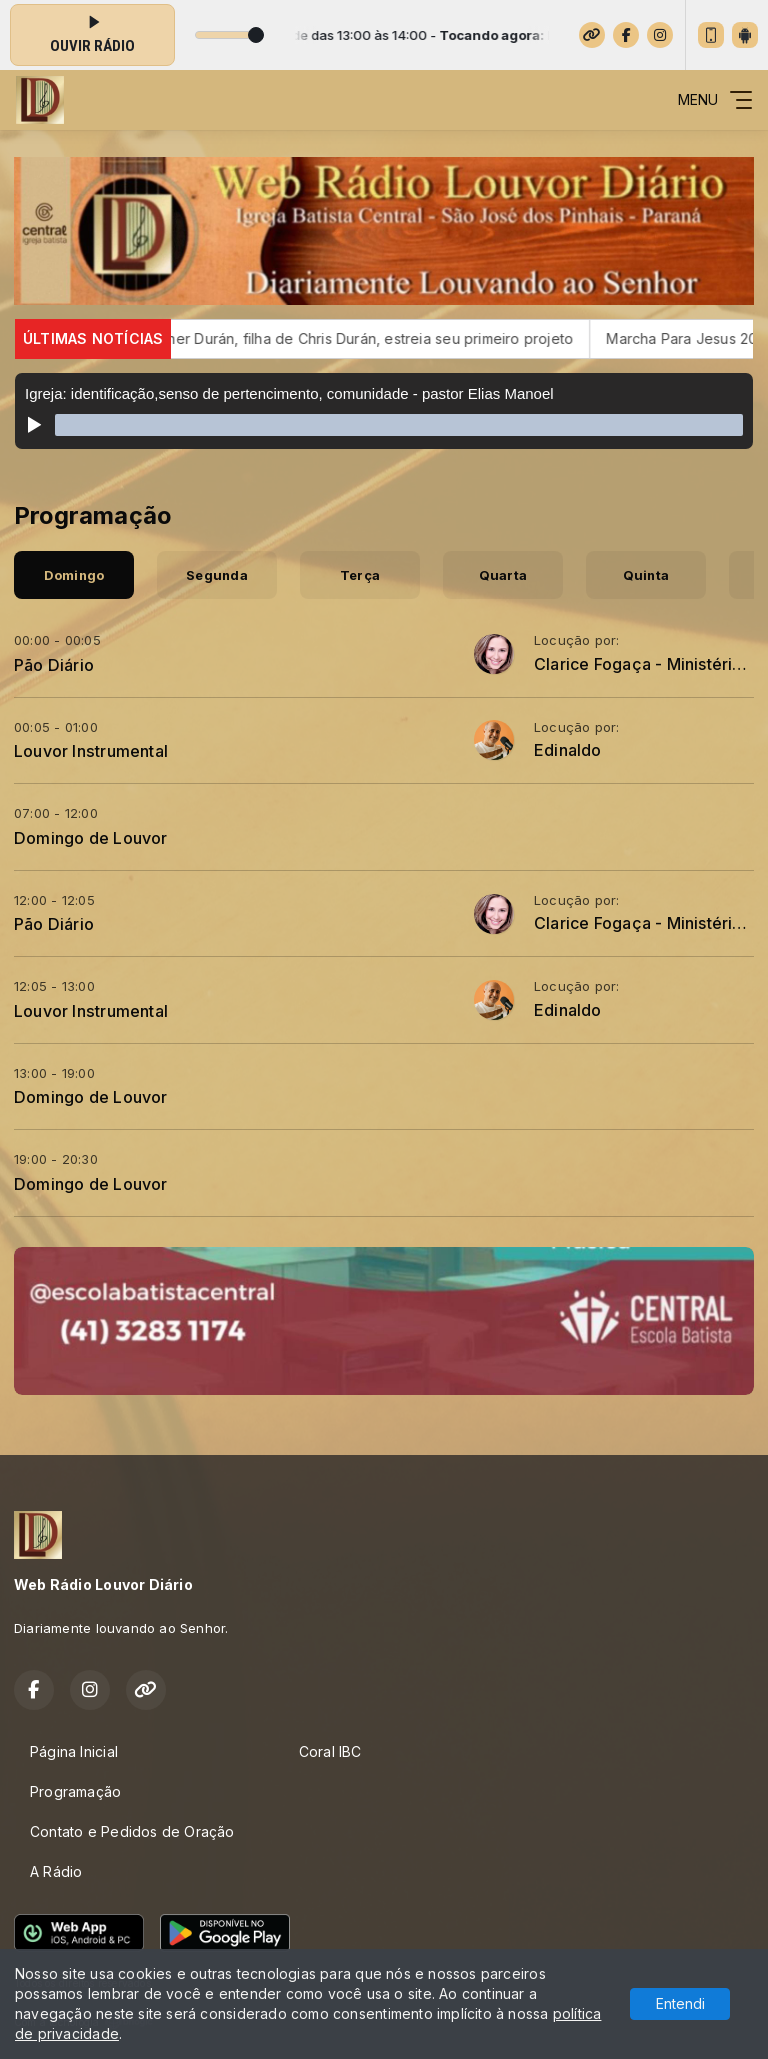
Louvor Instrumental (91, 751)
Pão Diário (54, 665)
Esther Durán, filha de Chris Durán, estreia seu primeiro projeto (377, 338)
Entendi (680, 2003)
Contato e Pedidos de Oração (132, 1831)
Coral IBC (330, 1751)
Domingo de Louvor (91, 838)
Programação (75, 1791)
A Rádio (56, 1871)
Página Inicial (74, 1751)
